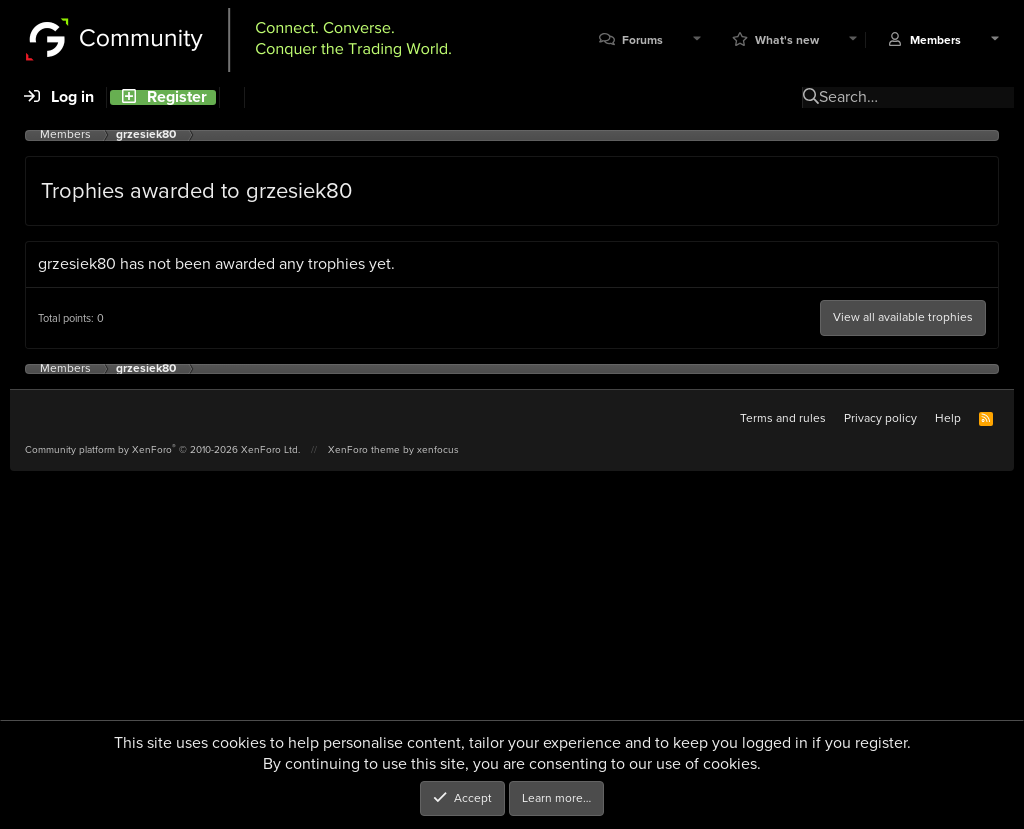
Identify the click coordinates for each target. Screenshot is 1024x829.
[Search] (231, 97)
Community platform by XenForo (162, 449)
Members (935, 40)
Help (948, 418)
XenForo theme (364, 449)
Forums (642, 40)
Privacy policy (880, 418)
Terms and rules (783, 418)
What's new (787, 40)
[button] (697, 40)
